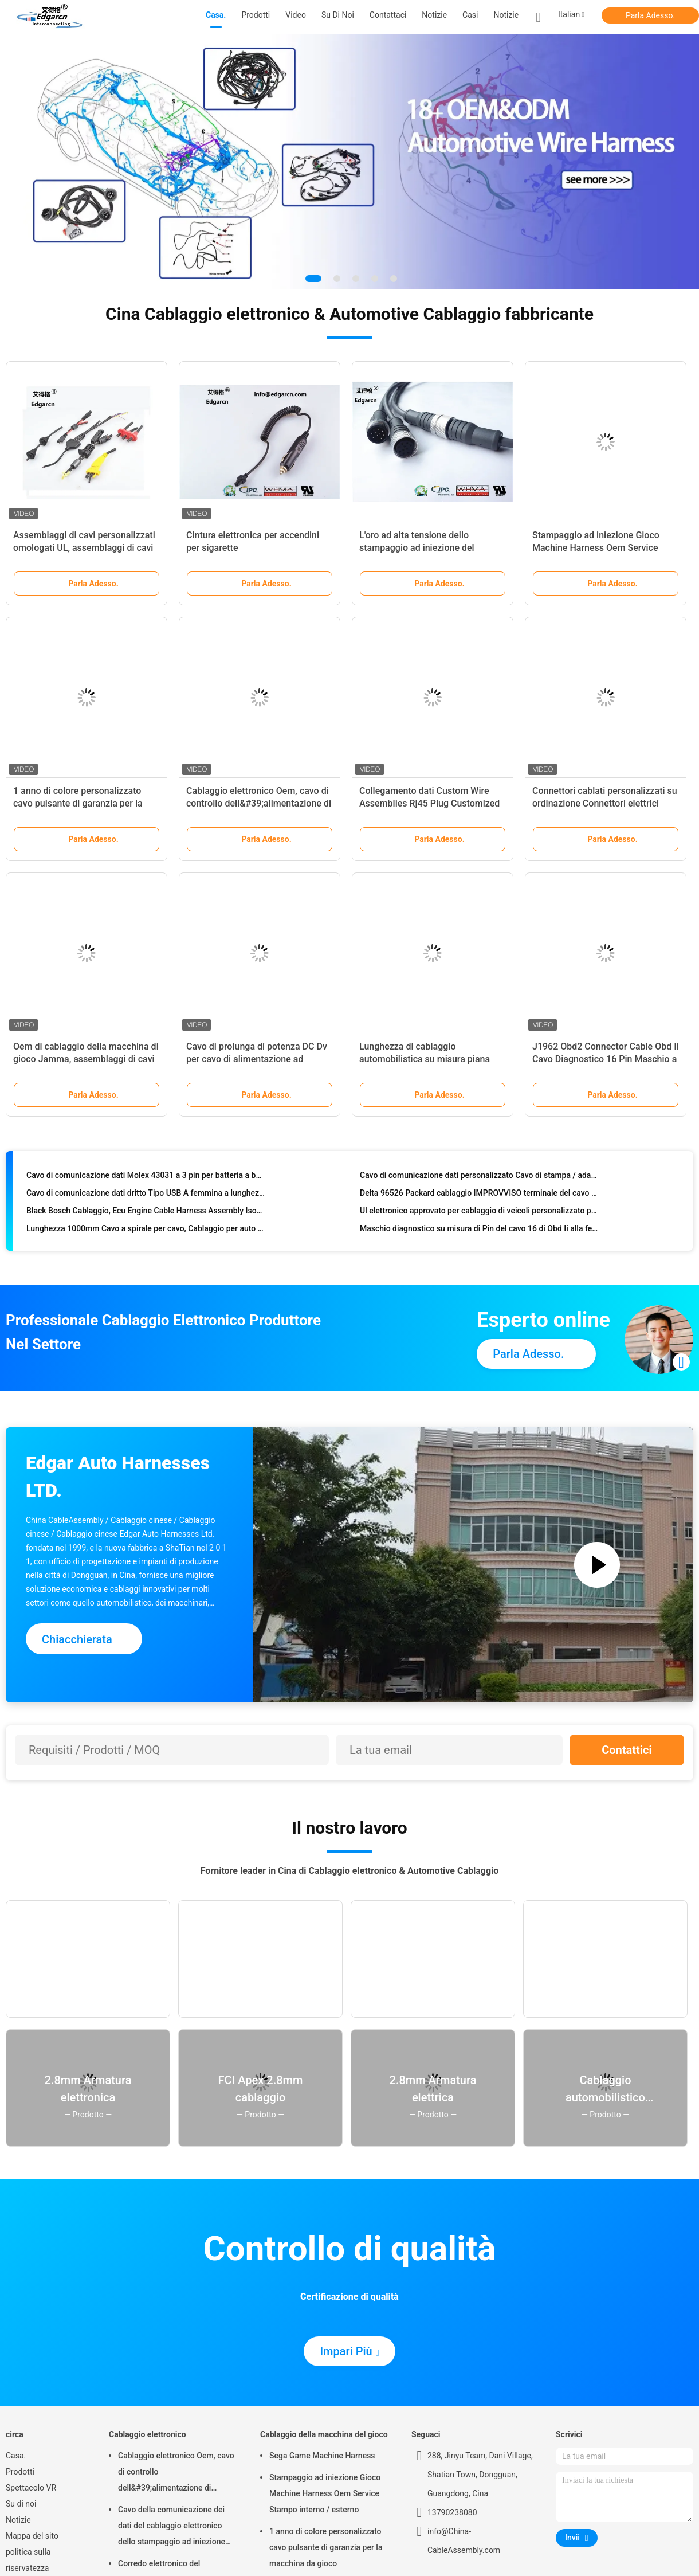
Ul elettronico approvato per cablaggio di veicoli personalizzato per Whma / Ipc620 (479, 1213)
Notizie (506, 14)
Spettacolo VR (31, 2487)
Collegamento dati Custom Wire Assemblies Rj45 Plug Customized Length (429, 803)
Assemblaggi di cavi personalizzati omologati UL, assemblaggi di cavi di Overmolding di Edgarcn (84, 548)
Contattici (627, 1750)
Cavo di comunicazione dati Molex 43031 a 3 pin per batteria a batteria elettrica (145, 1178)
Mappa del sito (32, 2535)
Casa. (16, 2455)
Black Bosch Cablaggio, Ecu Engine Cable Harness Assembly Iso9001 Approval (145, 1213)
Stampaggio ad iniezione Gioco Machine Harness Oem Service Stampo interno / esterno (595, 548)
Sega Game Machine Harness (322, 2455)
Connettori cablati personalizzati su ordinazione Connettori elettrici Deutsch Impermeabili (604, 803)
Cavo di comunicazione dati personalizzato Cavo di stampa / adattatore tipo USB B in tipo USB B (479, 1178)
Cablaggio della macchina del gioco (324, 2434)
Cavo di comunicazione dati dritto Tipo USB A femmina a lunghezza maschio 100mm (145, 1195)
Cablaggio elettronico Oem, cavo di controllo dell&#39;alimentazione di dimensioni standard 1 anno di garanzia (176, 2473)
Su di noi (21, 2503)
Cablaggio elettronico (147, 2434)
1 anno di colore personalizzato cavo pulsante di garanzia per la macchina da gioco (78, 803)
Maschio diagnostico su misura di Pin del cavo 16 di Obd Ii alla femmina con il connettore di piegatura (479, 1231)
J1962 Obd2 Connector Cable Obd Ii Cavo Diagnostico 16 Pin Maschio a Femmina (605, 1059)
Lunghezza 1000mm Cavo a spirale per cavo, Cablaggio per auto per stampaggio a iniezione (145, 1231)
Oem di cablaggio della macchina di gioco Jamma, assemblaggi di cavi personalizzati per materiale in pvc (86, 1059)
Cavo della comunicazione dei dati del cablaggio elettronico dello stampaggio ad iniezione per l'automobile (171, 2527)
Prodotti (20, 2471)
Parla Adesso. (650, 15)
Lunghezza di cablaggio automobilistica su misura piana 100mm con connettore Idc (424, 1059)
